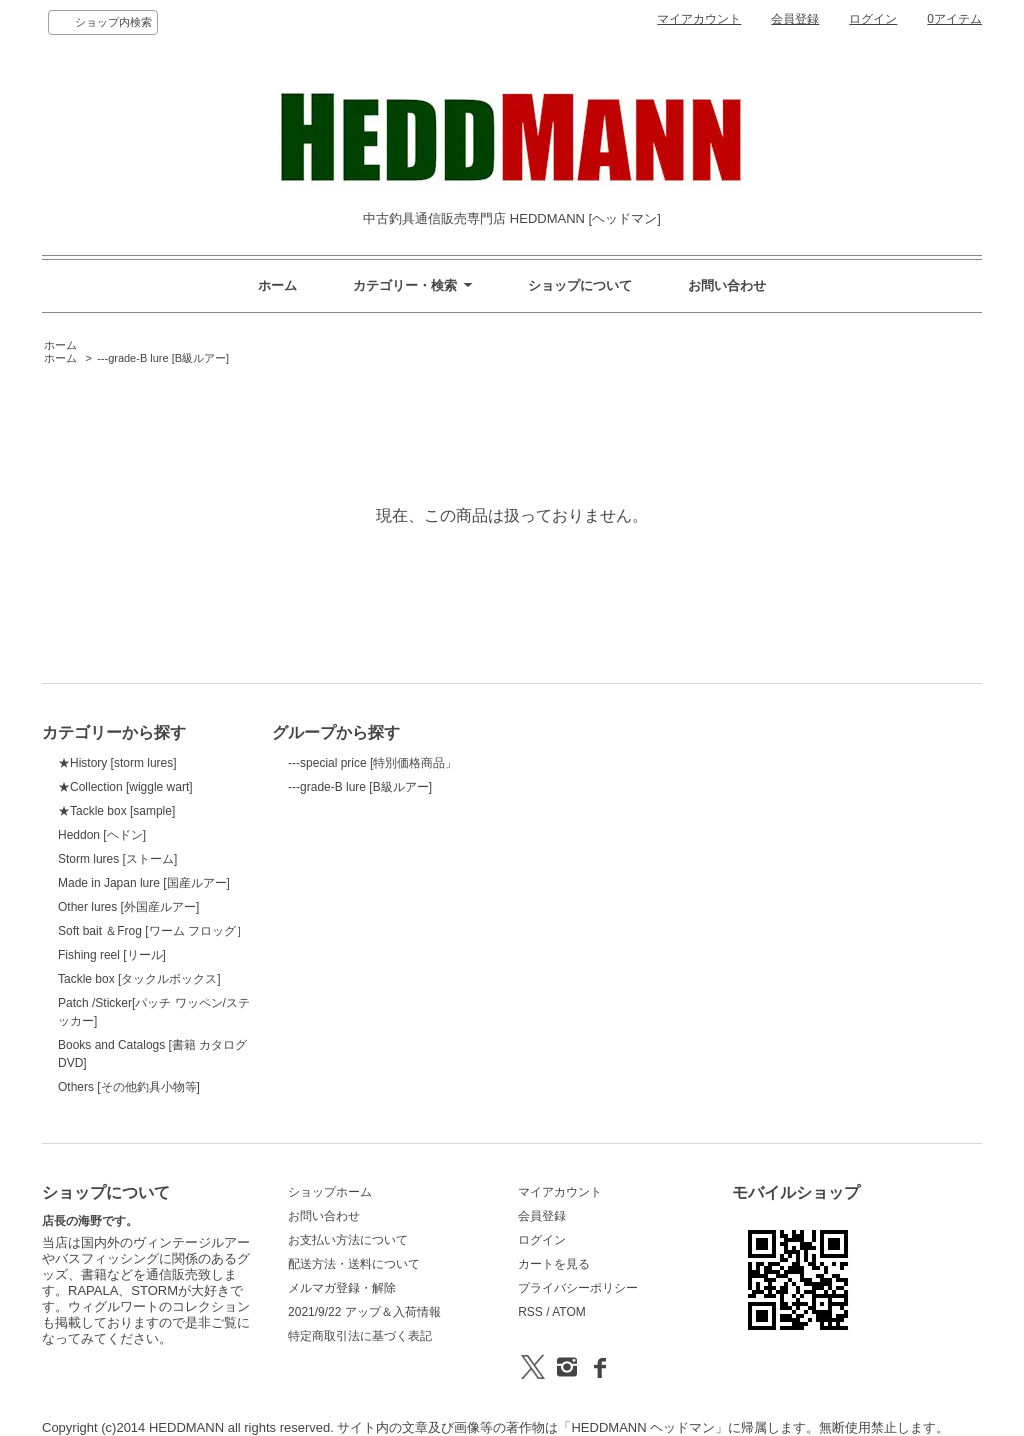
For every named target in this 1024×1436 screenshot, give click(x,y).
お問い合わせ (727, 285)
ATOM (569, 1312)
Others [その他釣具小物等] (129, 1087)
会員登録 (795, 19)
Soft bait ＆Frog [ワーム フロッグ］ (153, 931)
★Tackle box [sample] (116, 811)
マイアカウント (699, 19)
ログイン (873, 19)
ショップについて (580, 285)
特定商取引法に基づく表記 (360, 1336)
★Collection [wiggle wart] (125, 787)
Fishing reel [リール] (112, 955)
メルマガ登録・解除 (342, 1288)
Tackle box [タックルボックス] (139, 979)
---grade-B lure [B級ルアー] (163, 358)
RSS (530, 1312)
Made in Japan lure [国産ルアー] (144, 883)
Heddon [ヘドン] (102, 835)
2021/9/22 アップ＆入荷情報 (364, 1312)
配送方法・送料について (354, 1264)
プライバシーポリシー (578, 1288)
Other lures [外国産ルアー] (128, 907)
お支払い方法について (348, 1240)
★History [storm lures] (117, 763)
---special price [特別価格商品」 (372, 763)
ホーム (277, 285)
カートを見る (554, 1264)
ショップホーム (330, 1192)
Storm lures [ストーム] (117, 859)
